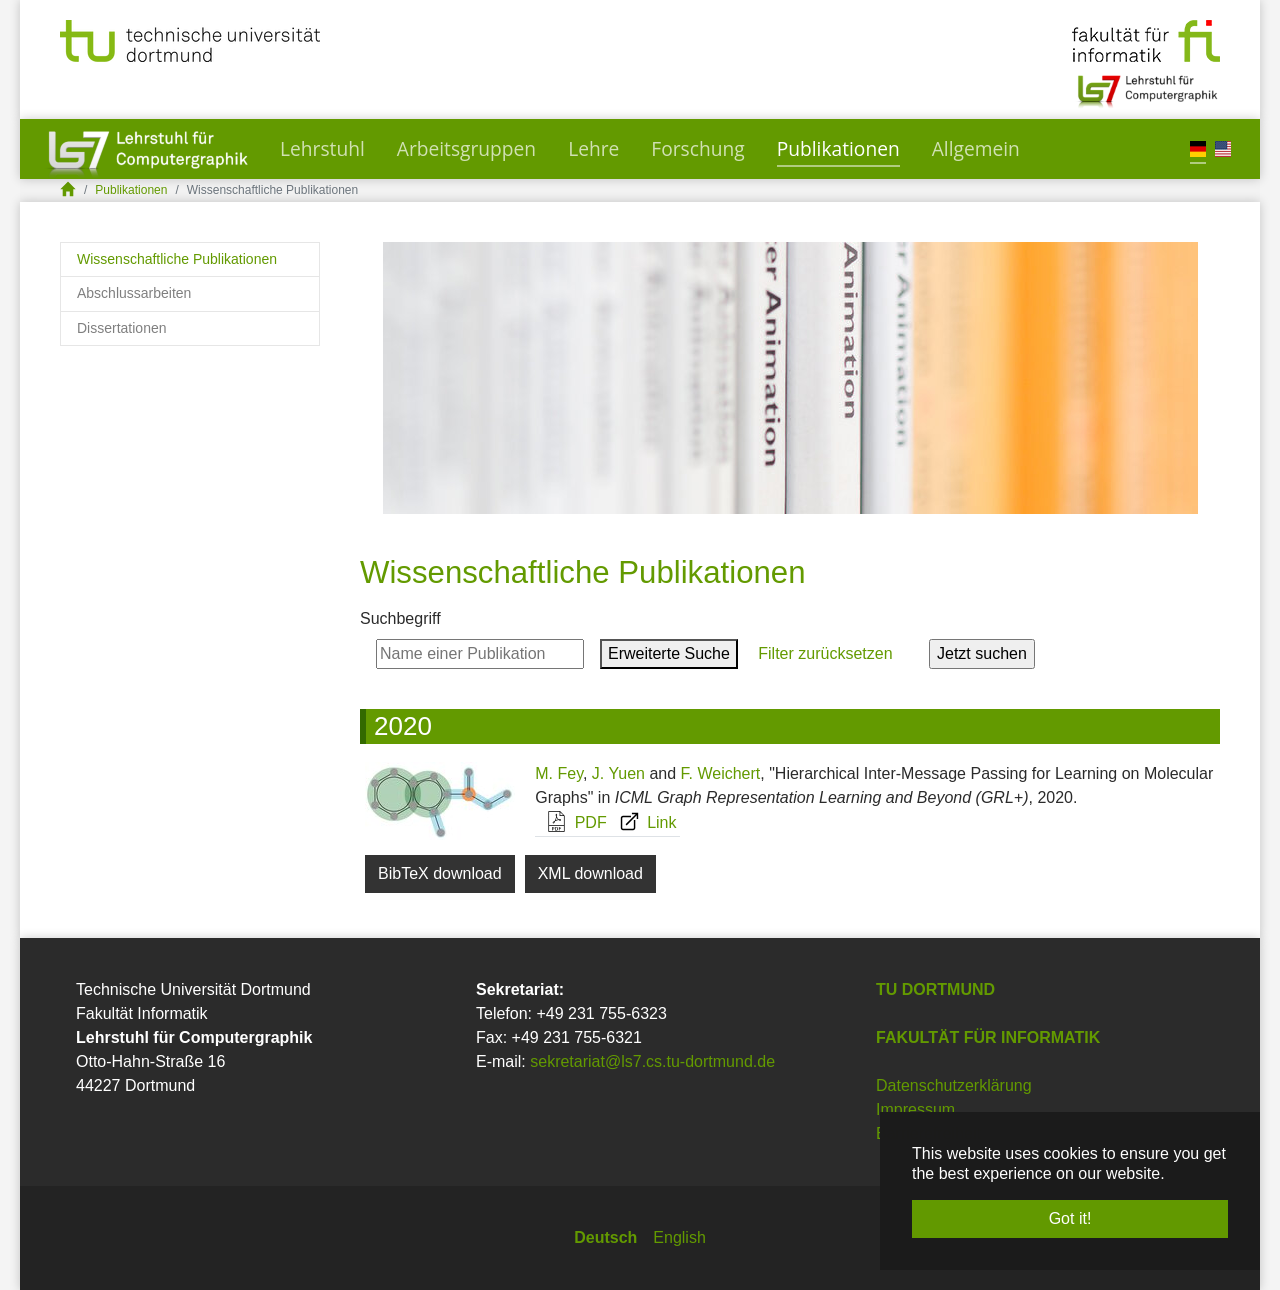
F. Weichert (721, 773)
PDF (571, 822)
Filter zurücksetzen (825, 653)
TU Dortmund (935, 989)
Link (643, 822)
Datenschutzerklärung (954, 1085)
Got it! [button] (1070, 1218)
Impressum (915, 1109)
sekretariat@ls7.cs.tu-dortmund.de (652, 1061)
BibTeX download (440, 873)
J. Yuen (618, 773)
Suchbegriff (400, 618)
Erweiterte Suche (669, 653)
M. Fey (559, 773)
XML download (590, 873)
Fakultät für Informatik (988, 1037)
